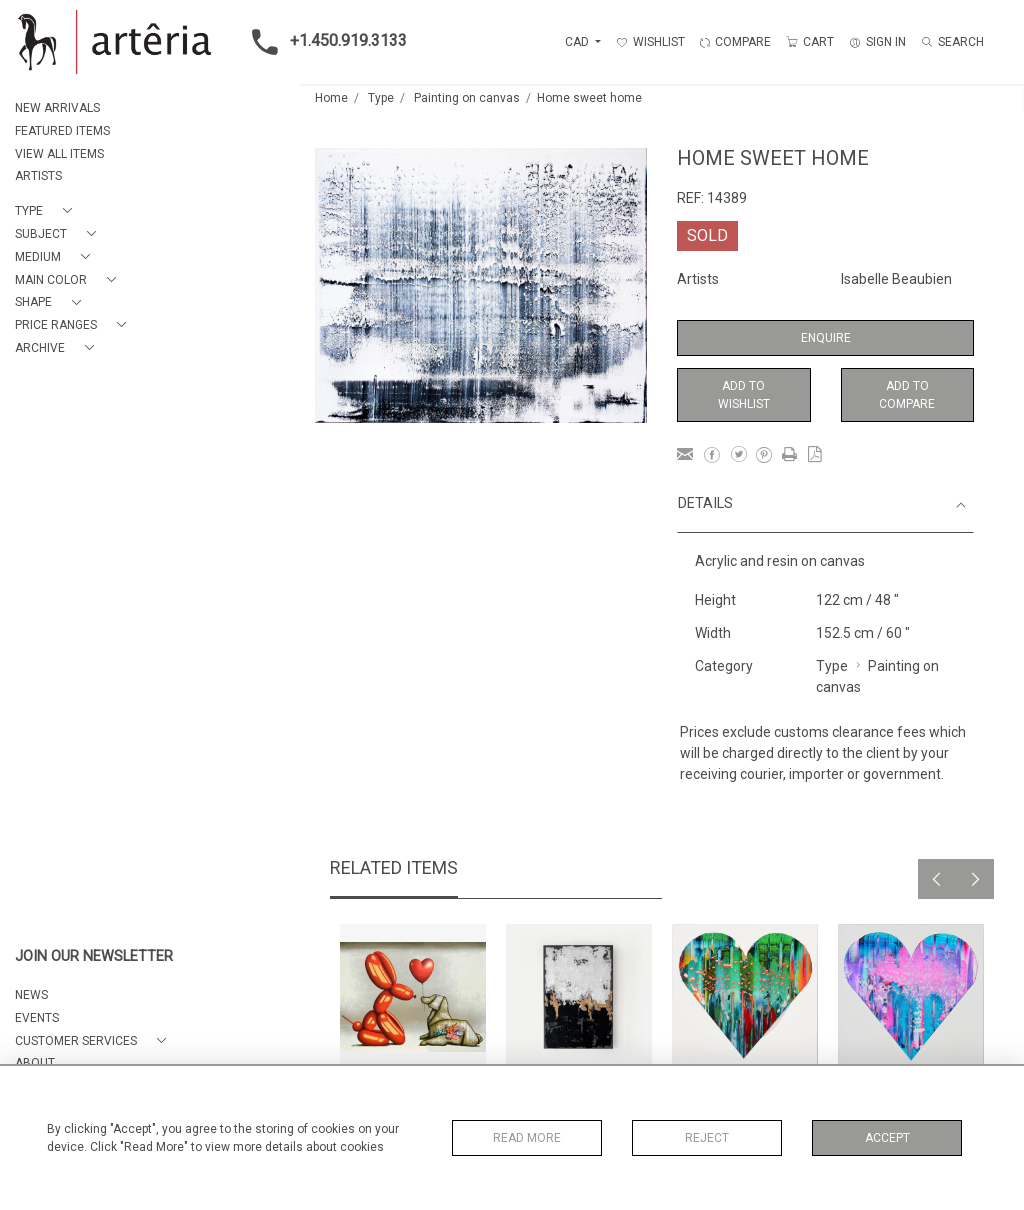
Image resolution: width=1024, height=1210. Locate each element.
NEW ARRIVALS (57, 108)
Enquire (826, 338)
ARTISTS (38, 176)
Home (331, 98)
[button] (47, 211)
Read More (527, 1138)
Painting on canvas (467, 98)
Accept (887, 1138)
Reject (707, 1138)
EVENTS (37, 1018)
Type (381, 98)
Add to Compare (907, 395)
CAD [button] (578, 42)
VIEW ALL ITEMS (59, 154)
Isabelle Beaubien (896, 279)
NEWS (31, 995)
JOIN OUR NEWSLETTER (94, 956)
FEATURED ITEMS (62, 131)
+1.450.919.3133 (323, 42)
